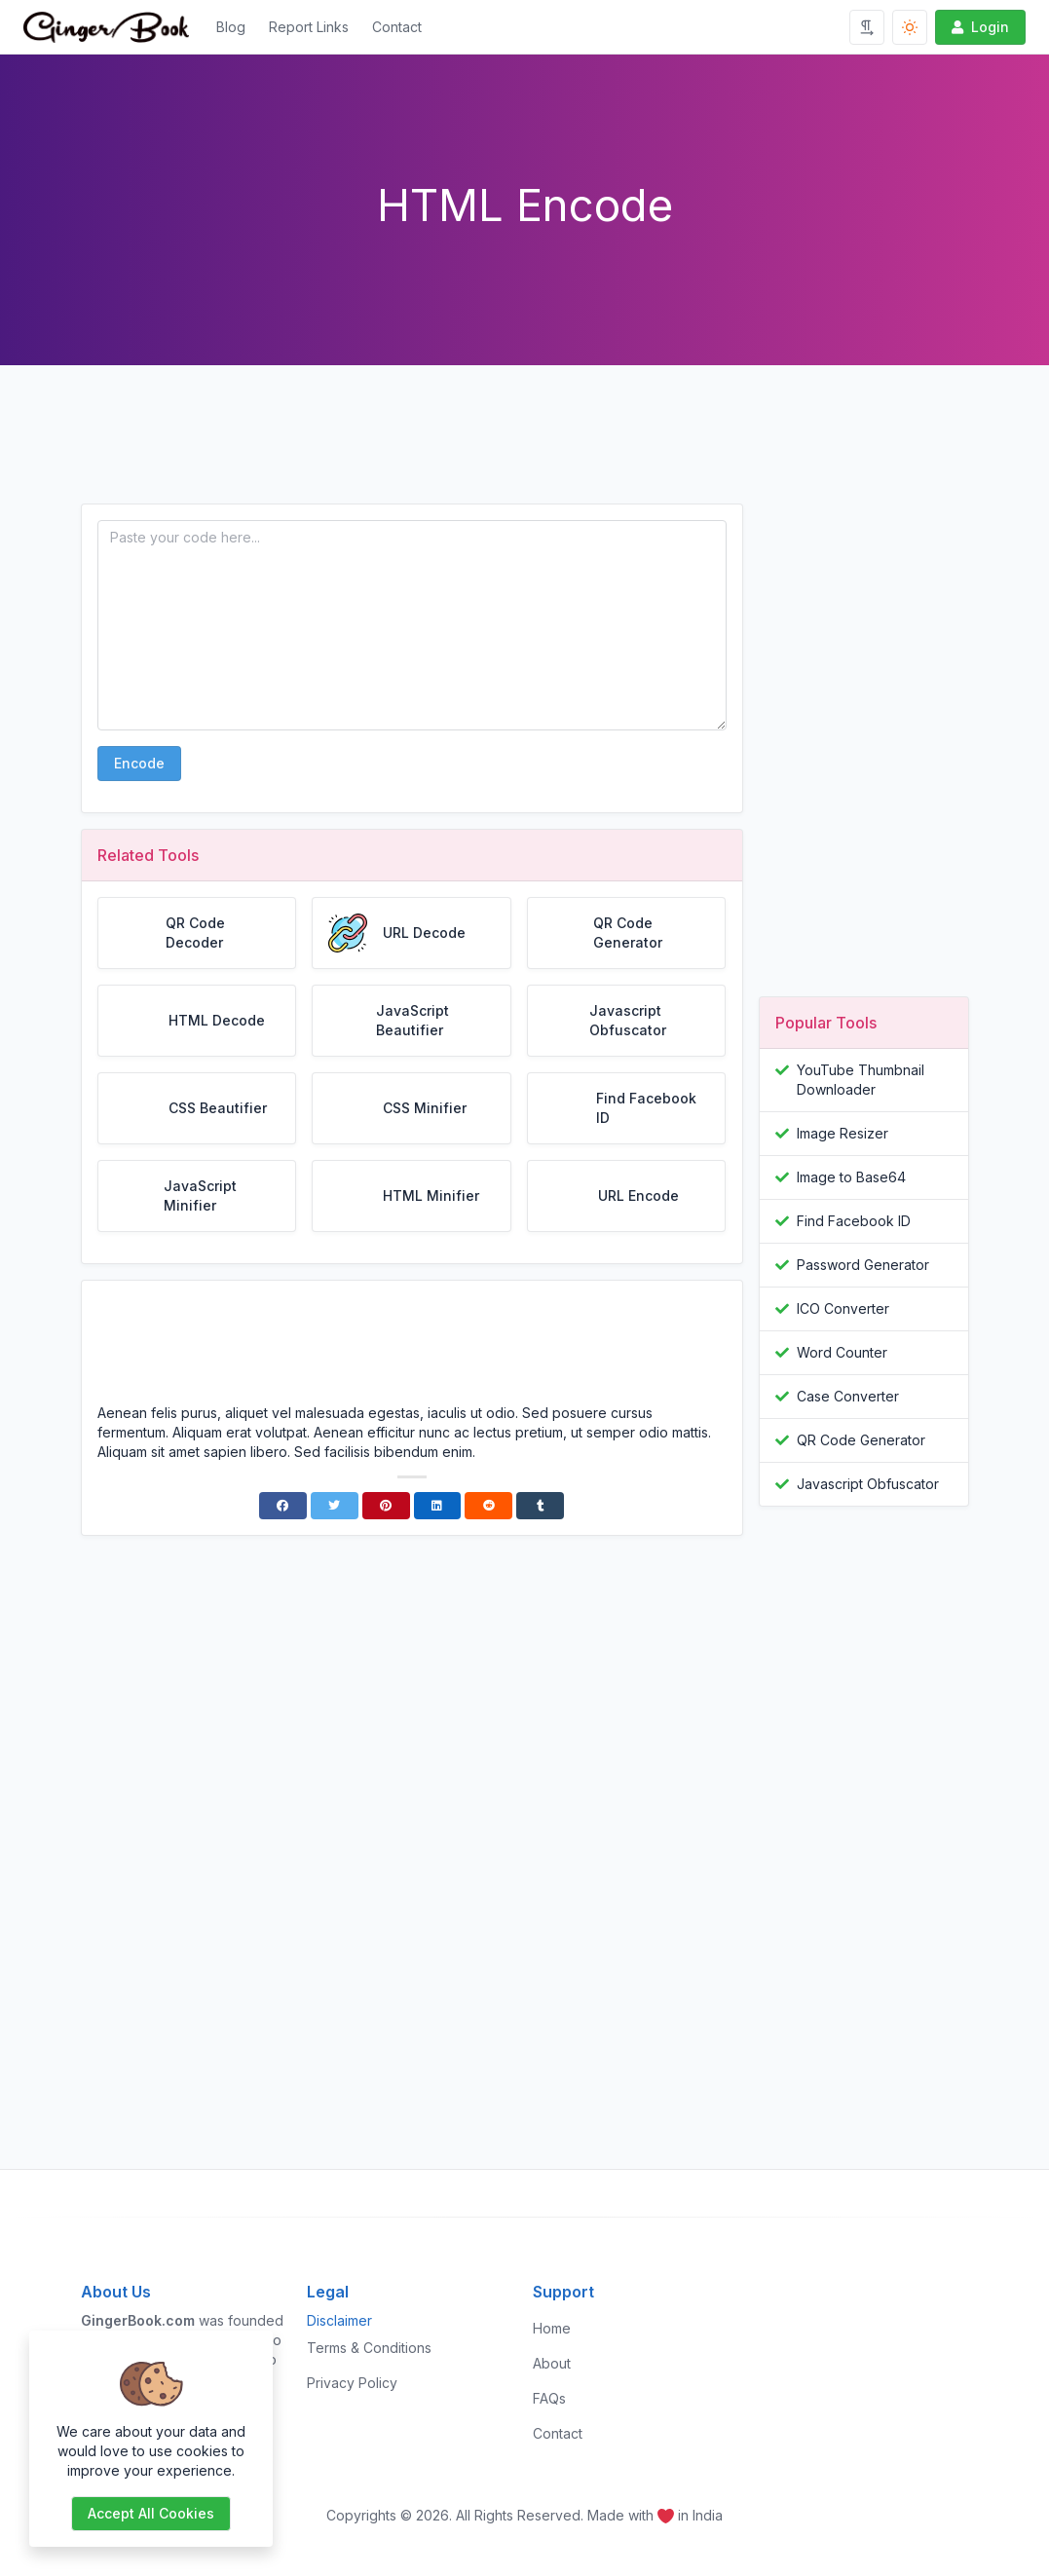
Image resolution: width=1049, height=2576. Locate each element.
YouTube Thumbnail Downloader (860, 1080)
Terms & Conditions (369, 2347)
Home (552, 2328)
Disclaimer (339, 2320)
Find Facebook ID (854, 1221)
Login (978, 27)
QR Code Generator (861, 1440)
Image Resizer (842, 1133)
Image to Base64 (851, 1177)
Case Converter (848, 1396)
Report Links (309, 27)
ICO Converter (843, 1308)
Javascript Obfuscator (868, 1483)
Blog (230, 27)
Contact (397, 27)
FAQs (549, 2398)
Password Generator (863, 1264)
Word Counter (842, 1352)
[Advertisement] (412, 450)
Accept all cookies (151, 2513)
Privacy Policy (352, 2382)
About (552, 2363)
